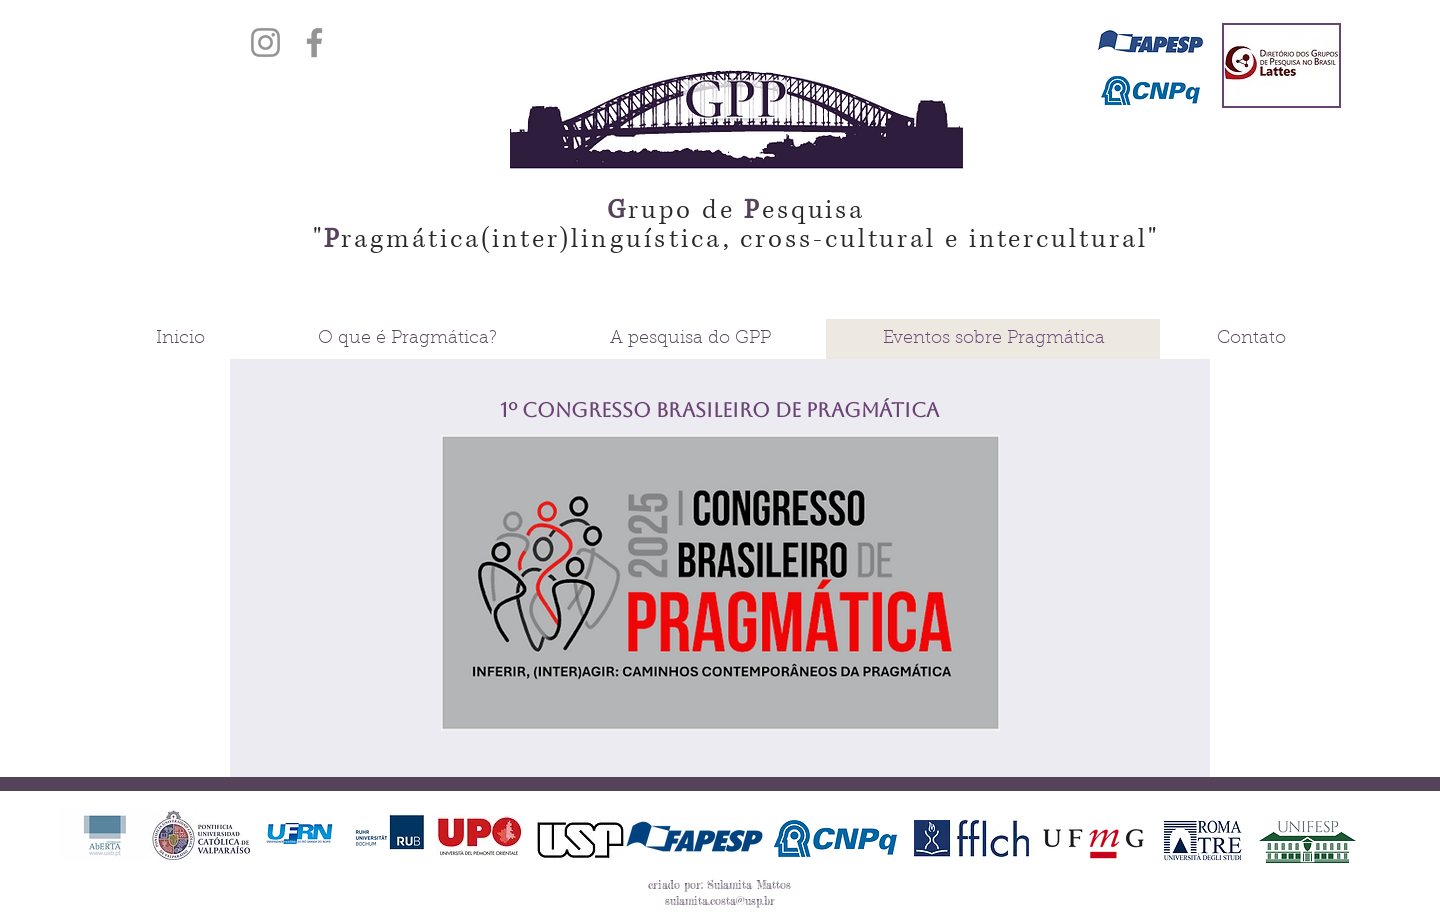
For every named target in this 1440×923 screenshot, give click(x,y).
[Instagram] (265, 42)
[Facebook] (314, 42)
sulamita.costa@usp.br (720, 901)
